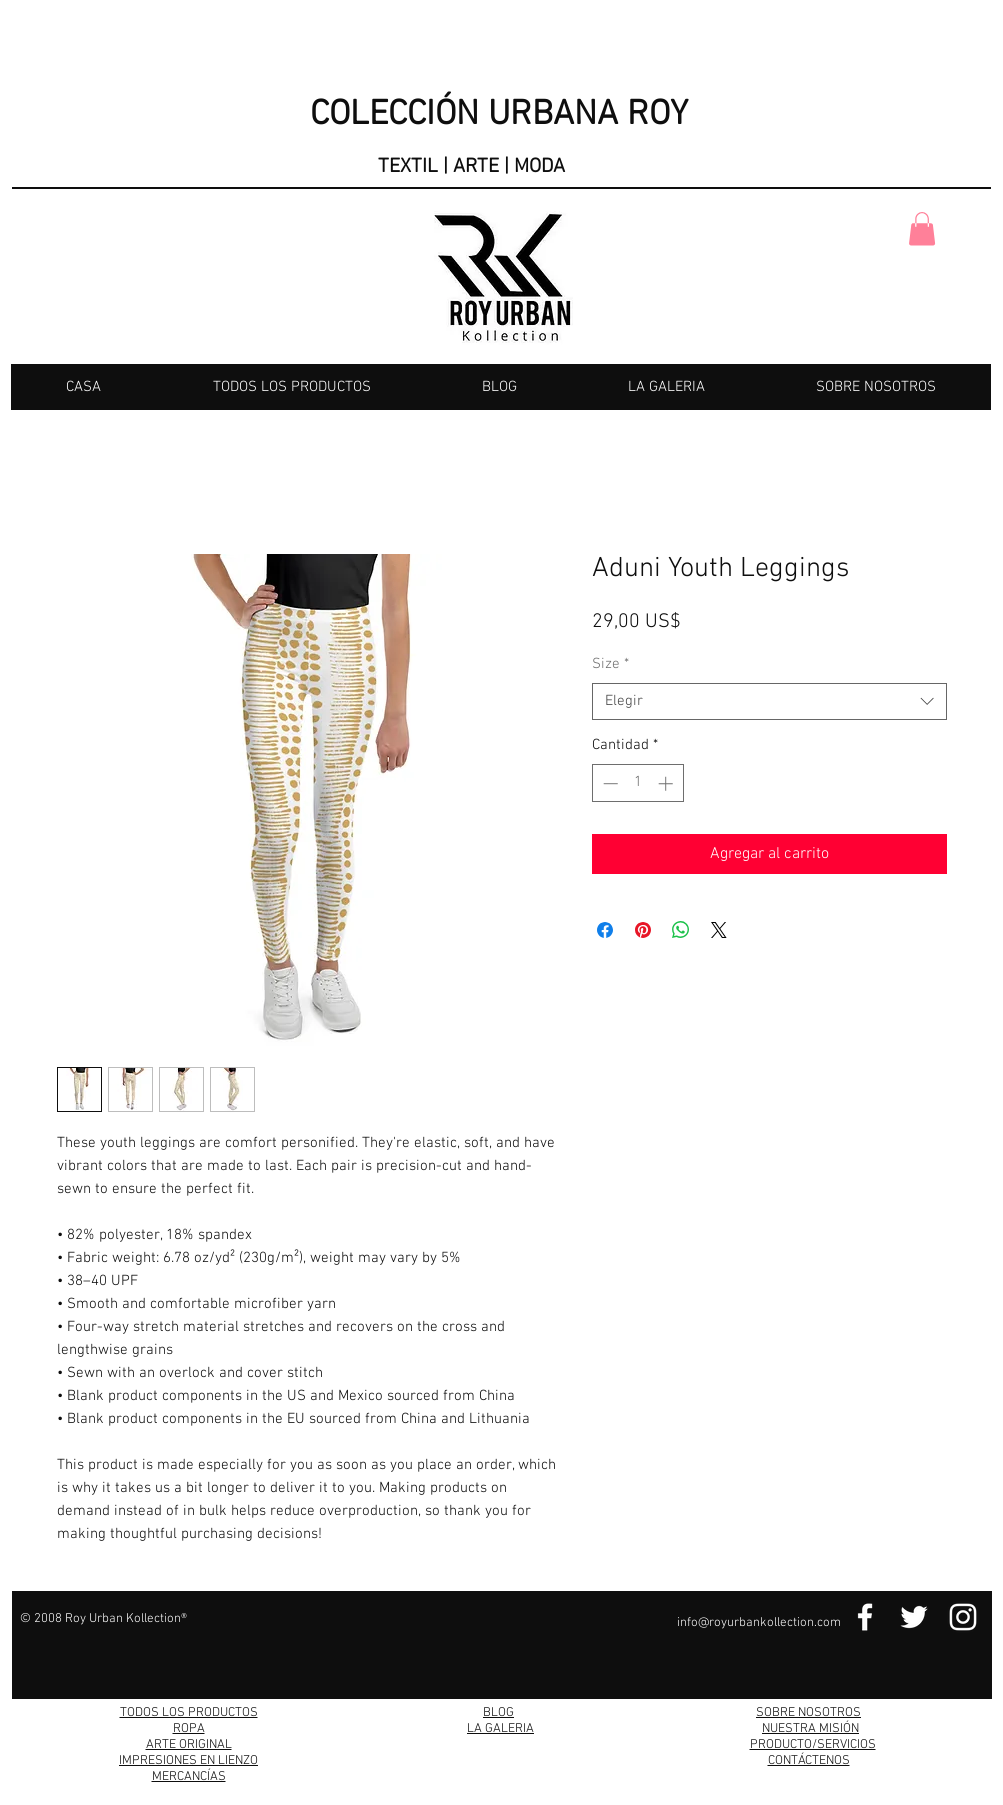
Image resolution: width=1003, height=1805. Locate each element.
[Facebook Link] (865, 1617)
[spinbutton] (637, 783)
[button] (922, 228)
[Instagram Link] (963, 1617)
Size (610, 664)
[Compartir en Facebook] (605, 930)
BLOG (498, 1713)
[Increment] (667, 783)
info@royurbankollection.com (759, 1623)
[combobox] (769, 702)
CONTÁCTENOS (809, 1761)
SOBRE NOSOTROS (808, 1713)
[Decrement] (608, 783)
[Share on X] (719, 930)
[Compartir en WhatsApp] (681, 930)
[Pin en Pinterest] (643, 930)
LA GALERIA (500, 1729)
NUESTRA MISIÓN (810, 1729)
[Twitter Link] (914, 1617)
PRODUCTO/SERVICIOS (813, 1745)
